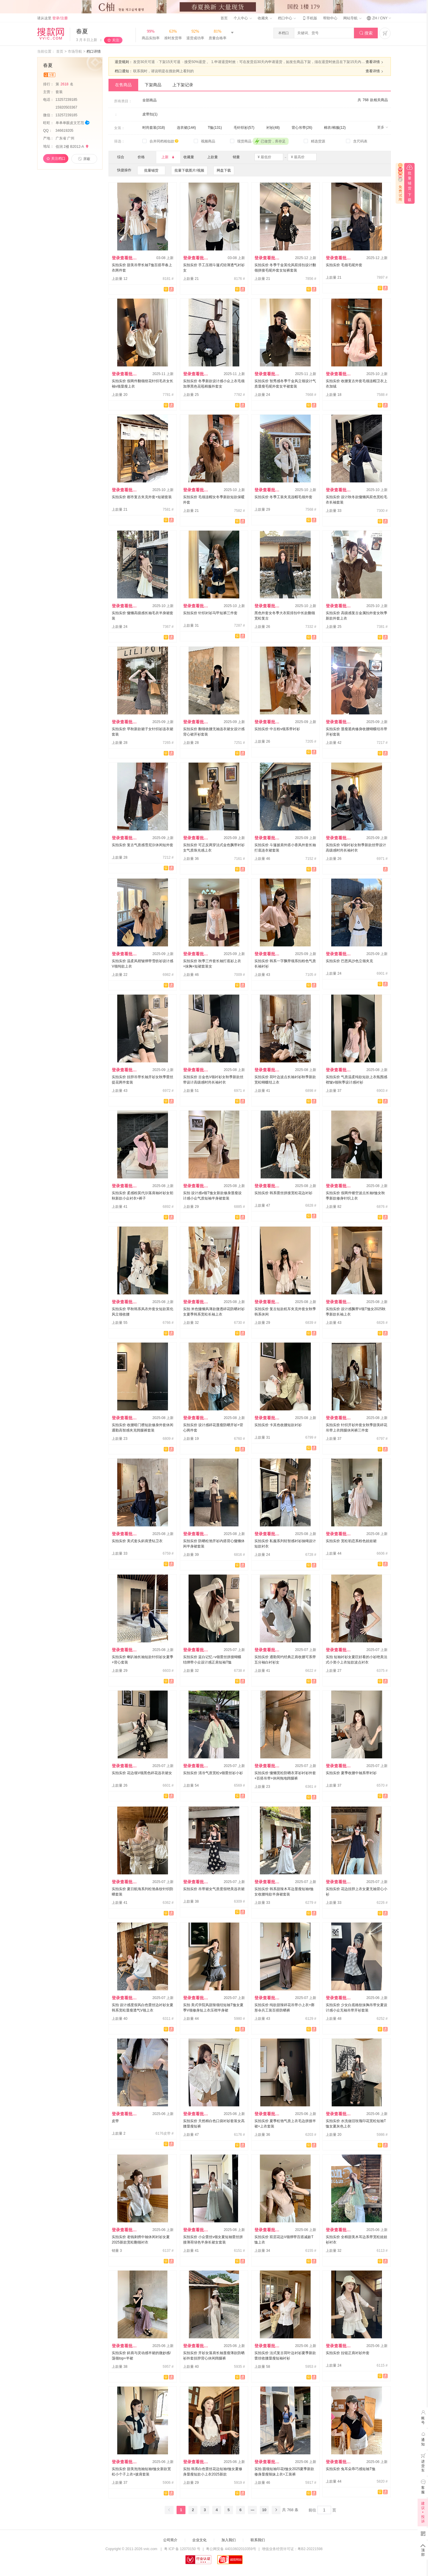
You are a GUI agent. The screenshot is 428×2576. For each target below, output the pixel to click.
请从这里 (52, 18)
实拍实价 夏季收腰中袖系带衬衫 (351, 1773)
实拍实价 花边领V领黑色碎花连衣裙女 (142, 1773)
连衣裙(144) (186, 128)
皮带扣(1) (150, 114)
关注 (115, 40)
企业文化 (199, 2540)
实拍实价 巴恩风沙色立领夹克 (349, 961)
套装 (60, 92)
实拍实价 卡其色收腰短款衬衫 (278, 1425)
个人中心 (242, 18)
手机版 (309, 18)
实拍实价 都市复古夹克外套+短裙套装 (142, 497)
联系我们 (258, 2540)
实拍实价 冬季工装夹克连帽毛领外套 (283, 497)
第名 (65, 84)
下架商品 (153, 84)
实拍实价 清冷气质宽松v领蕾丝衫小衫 (213, 1773)
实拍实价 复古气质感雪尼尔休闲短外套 (142, 845)
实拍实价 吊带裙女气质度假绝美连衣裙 (214, 1889)
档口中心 (287, 18)
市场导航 (75, 51)
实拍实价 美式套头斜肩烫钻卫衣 (137, 1541)
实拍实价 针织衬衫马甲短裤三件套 (210, 613)
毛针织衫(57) (244, 128)
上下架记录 (182, 84)
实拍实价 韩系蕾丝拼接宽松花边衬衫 (283, 1193)
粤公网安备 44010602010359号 (231, 2549)
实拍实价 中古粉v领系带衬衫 (277, 729)
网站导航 (352, 18)
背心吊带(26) (302, 128)
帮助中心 (330, 18)
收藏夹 (265, 18)
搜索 (366, 33)
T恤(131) (215, 128)
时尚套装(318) (153, 128)
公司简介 (170, 2540)
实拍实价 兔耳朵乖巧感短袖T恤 (350, 2469)
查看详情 (375, 62)
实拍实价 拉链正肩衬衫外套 (347, 2353)
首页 (224, 18)
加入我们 (228, 2540)
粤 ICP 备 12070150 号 (182, 2549)
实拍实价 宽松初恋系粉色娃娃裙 (351, 1541)
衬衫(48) (273, 128)
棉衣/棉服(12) (335, 128)
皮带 (115, 2121)
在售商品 (123, 84)
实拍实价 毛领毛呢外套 (344, 265)
